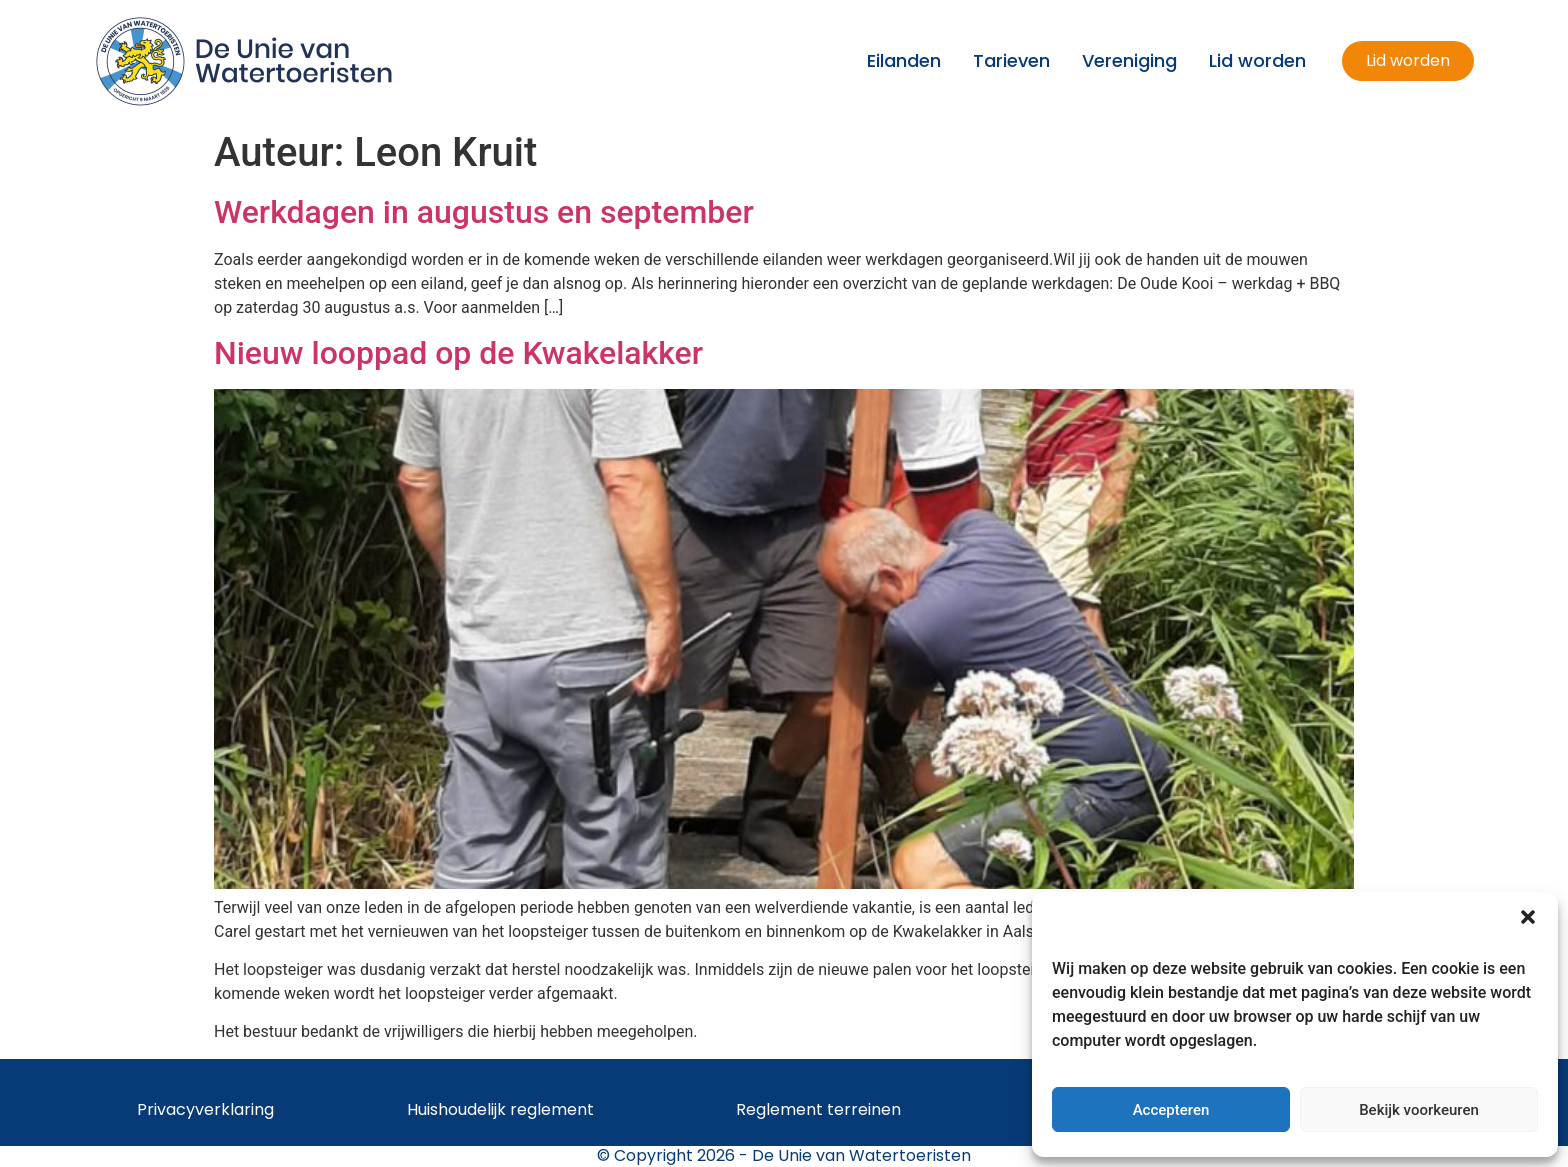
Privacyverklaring (205, 1109)
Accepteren (1171, 1110)
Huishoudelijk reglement (500, 1109)
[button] (1528, 917)
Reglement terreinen (818, 1109)
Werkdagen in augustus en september (484, 212)
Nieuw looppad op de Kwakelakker (458, 353)
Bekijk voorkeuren (1419, 1110)
